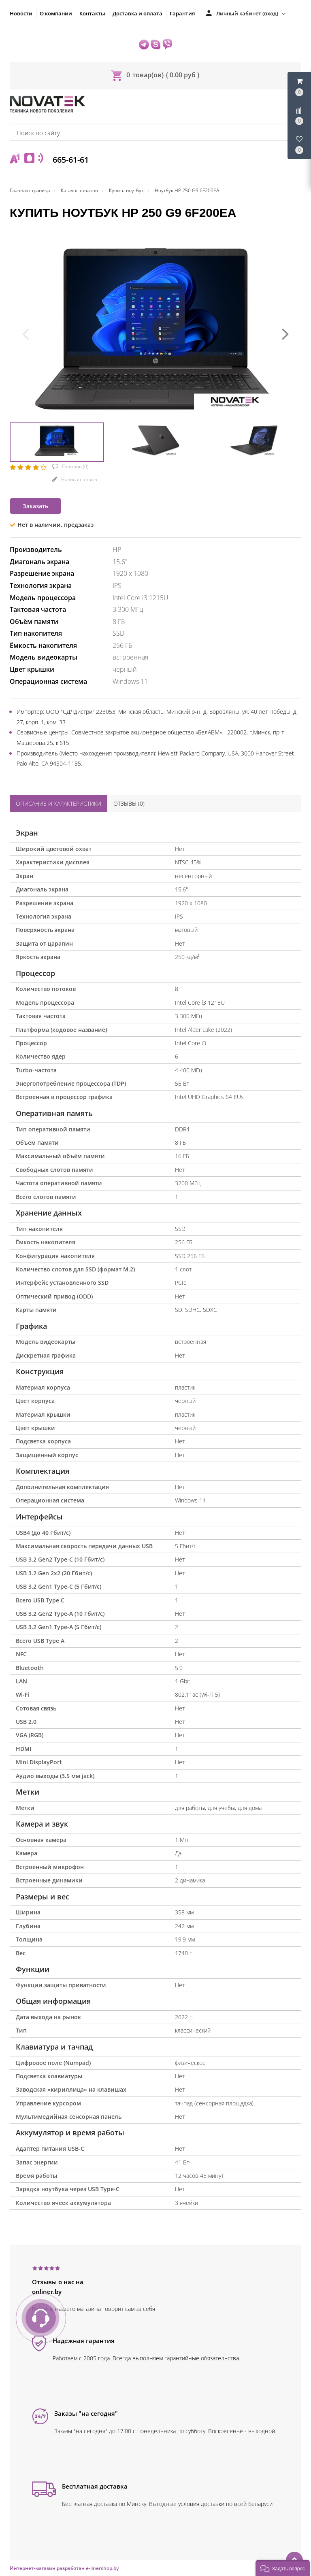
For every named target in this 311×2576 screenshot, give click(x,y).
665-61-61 (70, 159)
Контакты (92, 13)
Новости (21, 13)
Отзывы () (129, 803)
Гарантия (182, 13)
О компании (56, 13)
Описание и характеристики (58, 803)
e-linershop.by (102, 2568)
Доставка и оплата (137, 13)
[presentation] (25, 333)
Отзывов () (74, 466)
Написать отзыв (78, 479)
